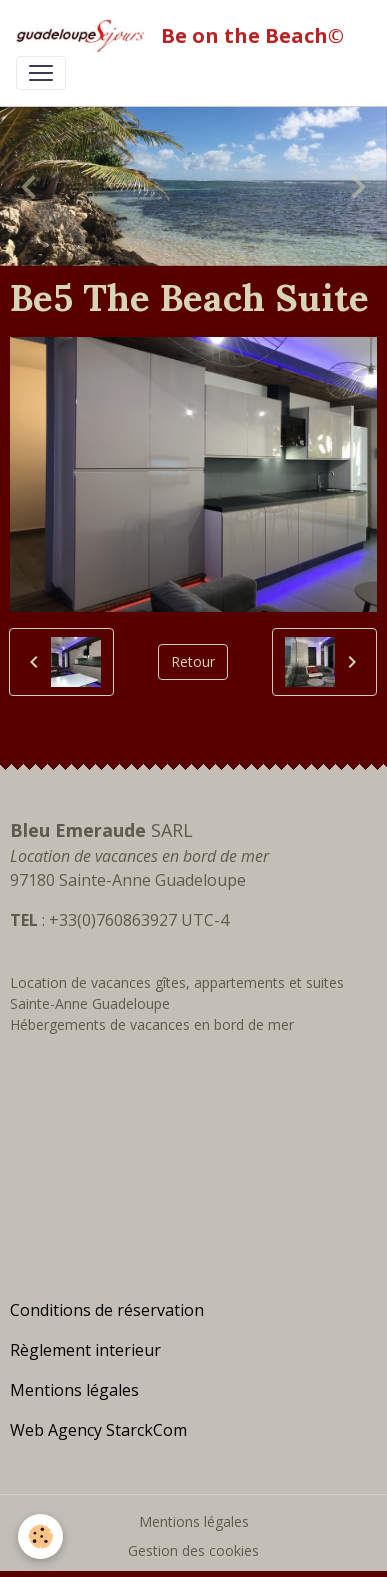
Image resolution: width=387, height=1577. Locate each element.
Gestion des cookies (193, 1550)
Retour (193, 661)
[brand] (184, 36)
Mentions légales (194, 1521)
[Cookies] (40, 1536)
